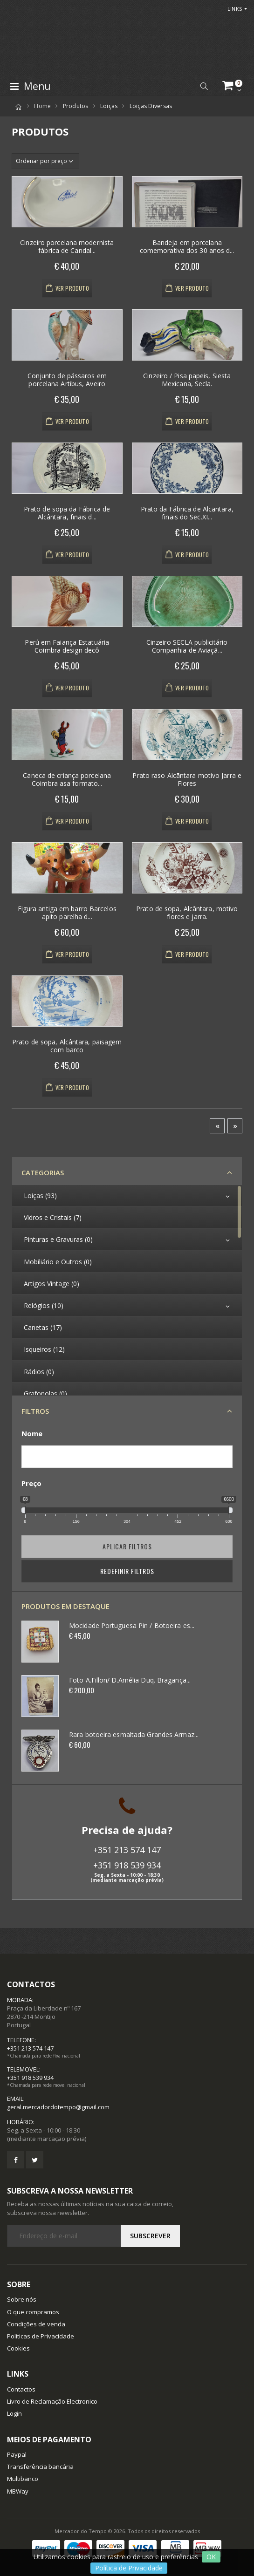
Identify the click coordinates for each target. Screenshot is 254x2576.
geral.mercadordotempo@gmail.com (58, 2107)
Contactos (21, 2389)
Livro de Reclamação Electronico (52, 2401)
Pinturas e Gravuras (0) (58, 1239)
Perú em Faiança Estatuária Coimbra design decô (67, 646)
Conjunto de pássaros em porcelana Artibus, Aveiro (67, 379)
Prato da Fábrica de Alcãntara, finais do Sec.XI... (187, 513)
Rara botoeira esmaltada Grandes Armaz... (134, 1734)
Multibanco (22, 2478)
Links (234, 8)
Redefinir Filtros (127, 1571)
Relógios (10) (43, 1305)
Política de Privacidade (129, 2567)
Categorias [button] (42, 1172)
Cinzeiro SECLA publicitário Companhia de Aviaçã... (187, 646)
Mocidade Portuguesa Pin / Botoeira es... (131, 1625)
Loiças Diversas (151, 106)
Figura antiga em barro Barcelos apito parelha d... (67, 912)
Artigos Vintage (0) (51, 1283)
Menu (30, 86)
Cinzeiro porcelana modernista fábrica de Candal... (67, 246)
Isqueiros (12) (44, 1349)
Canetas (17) (43, 1327)
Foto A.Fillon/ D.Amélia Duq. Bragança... (130, 1680)
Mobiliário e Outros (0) (58, 1261)
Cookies (18, 2348)
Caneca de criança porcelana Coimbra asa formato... (67, 779)
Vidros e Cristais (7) (53, 1217)
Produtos (76, 106)
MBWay (17, 2491)
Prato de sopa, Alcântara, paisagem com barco (67, 1046)
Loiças (109, 106)
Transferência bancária (40, 2466)
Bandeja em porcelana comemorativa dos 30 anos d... (187, 246)
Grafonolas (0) (45, 1393)
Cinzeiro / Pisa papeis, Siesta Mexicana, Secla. (187, 379)
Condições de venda (36, 2324)
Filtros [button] (35, 1411)
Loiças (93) (40, 1195)
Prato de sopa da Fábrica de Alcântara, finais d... (67, 513)
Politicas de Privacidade (40, 2336)
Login (14, 2413)
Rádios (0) (39, 1371)
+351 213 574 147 (127, 1849)
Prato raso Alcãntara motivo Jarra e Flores (186, 779)
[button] (204, 86)
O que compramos (33, 2312)
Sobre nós (21, 2299)
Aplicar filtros (127, 1546)
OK (211, 2556)
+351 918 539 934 (127, 1865)
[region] (127, 1290)
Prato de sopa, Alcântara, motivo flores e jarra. (187, 912)
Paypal (17, 2454)
